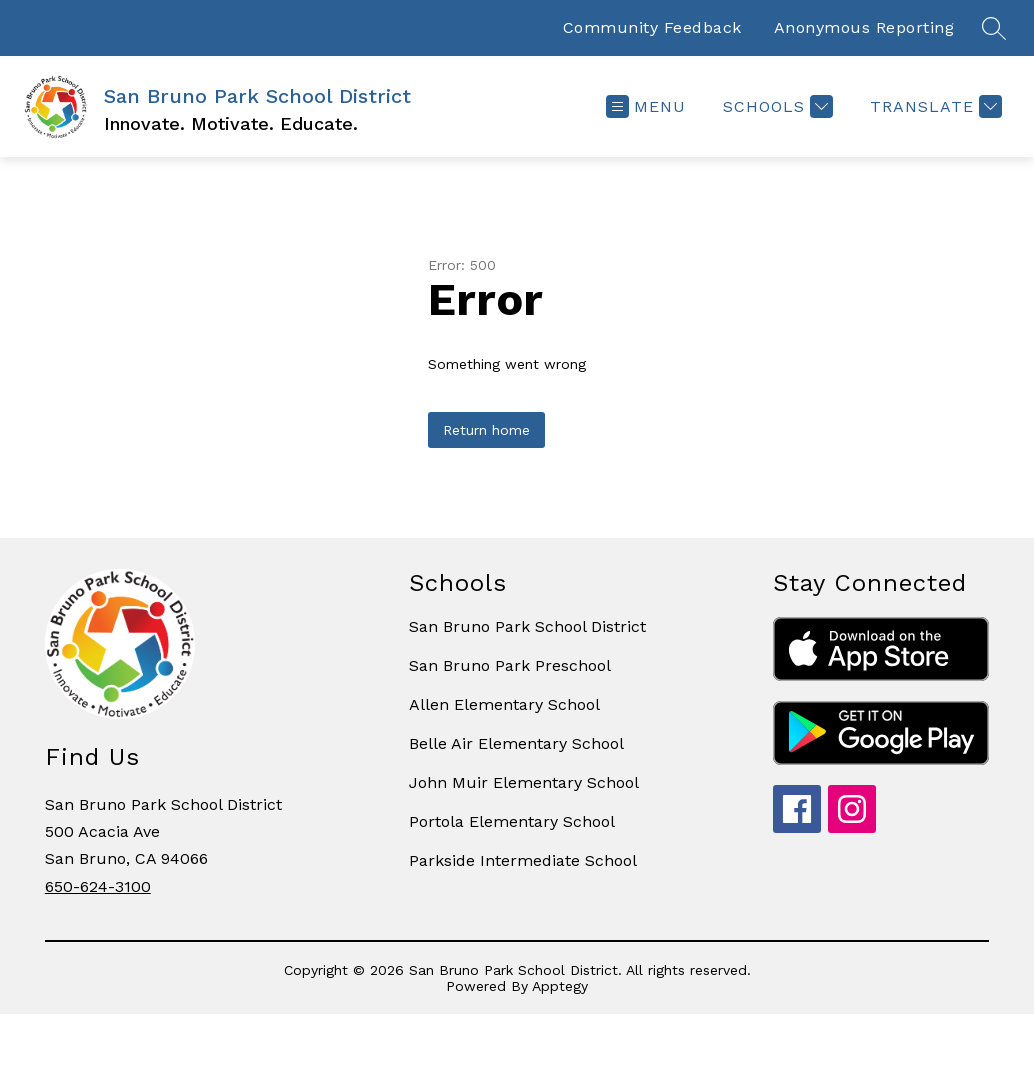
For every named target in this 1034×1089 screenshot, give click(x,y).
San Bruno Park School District (527, 626)
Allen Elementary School (504, 704)
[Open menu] (646, 106)
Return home (486, 430)
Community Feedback (652, 27)
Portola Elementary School (512, 821)
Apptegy (560, 986)
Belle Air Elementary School (516, 743)
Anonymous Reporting (864, 27)
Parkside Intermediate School (523, 860)
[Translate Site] (933, 106)
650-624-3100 (98, 886)
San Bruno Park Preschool (510, 665)
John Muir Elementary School (524, 782)
